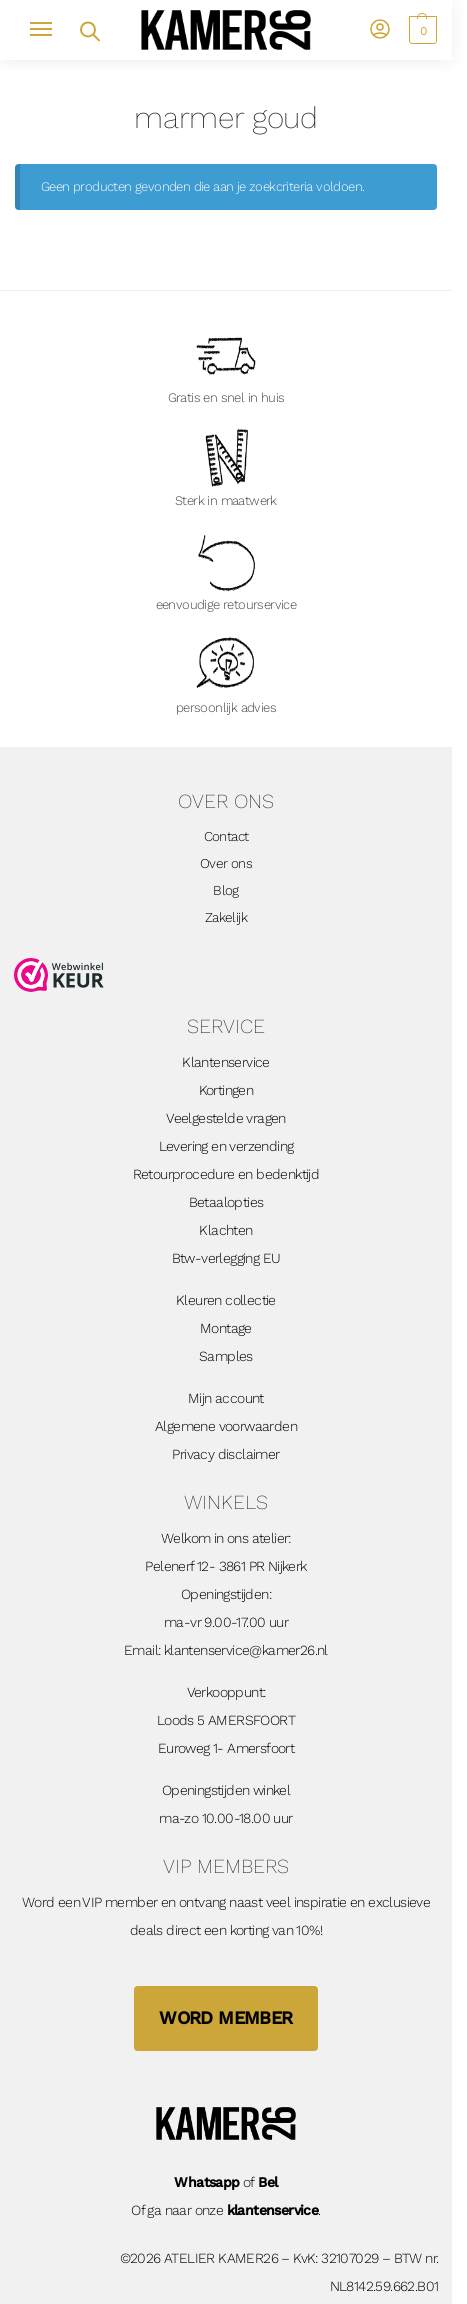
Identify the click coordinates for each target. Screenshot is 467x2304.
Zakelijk (226, 917)
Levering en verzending (226, 1146)
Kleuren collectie (226, 1300)
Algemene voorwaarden (226, 1426)
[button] (420, 30)
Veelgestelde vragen (226, 1118)
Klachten (225, 1230)
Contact (226, 836)
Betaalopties (226, 1202)
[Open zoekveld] (88, 29)
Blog (226, 890)
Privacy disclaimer (225, 1454)
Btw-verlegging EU (226, 1258)
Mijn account (226, 1398)
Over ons (226, 863)
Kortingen (226, 1090)
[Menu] (50, 30)
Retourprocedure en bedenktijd (226, 1174)
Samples (226, 1356)
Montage (226, 1328)
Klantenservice (226, 1062)
